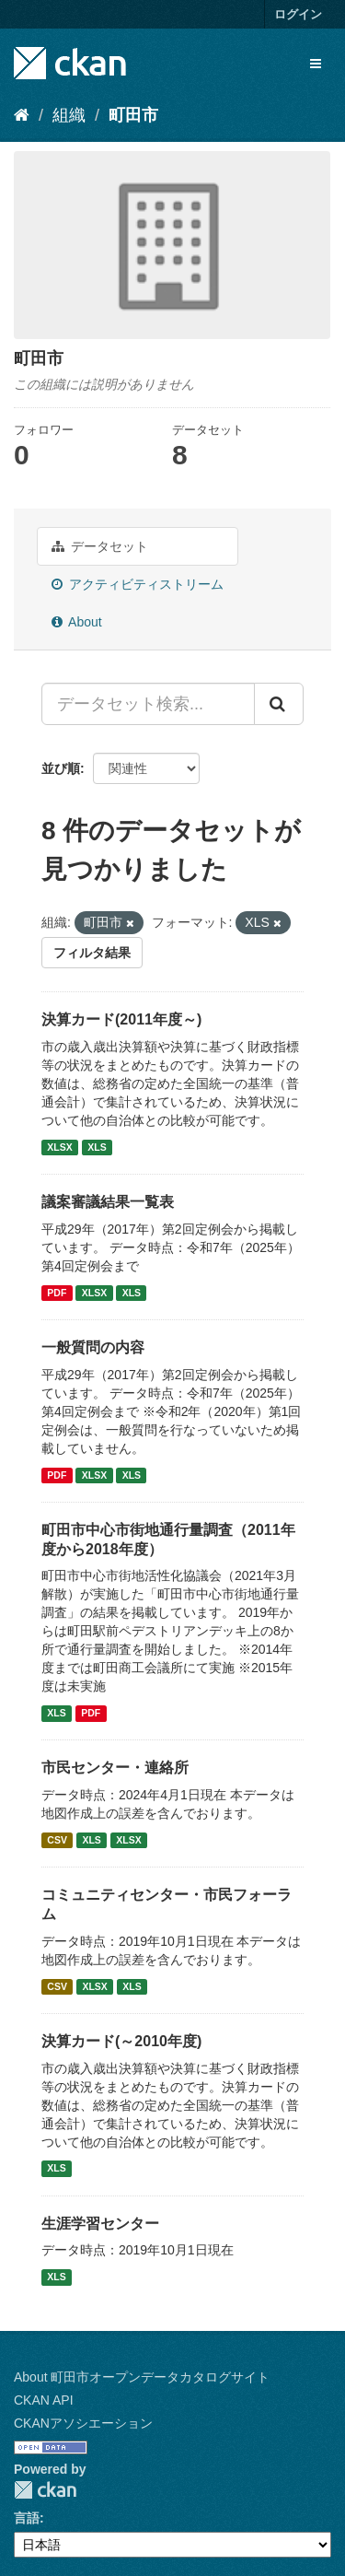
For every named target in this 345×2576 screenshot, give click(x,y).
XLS (96, 1147)
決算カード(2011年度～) (121, 1019)
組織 (69, 115)
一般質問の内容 (92, 1347)
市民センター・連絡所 (115, 1767)
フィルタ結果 (92, 952)
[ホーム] (21, 115)
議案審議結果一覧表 (107, 1202)
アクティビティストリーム (138, 584)
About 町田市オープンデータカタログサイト (142, 2377)
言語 (27, 2518)
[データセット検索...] (148, 704)
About (77, 622)
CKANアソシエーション (83, 2423)
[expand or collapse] (315, 63)
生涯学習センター (100, 2223)
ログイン (298, 14)
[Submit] (279, 704)
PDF (56, 1292)
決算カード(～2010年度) (121, 2041)
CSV (57, 1839)
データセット (100, 546)
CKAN (45, 2490)
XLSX (59, 1147)
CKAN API (44, 2400)
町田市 (133, 115)
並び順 (60, 768)
